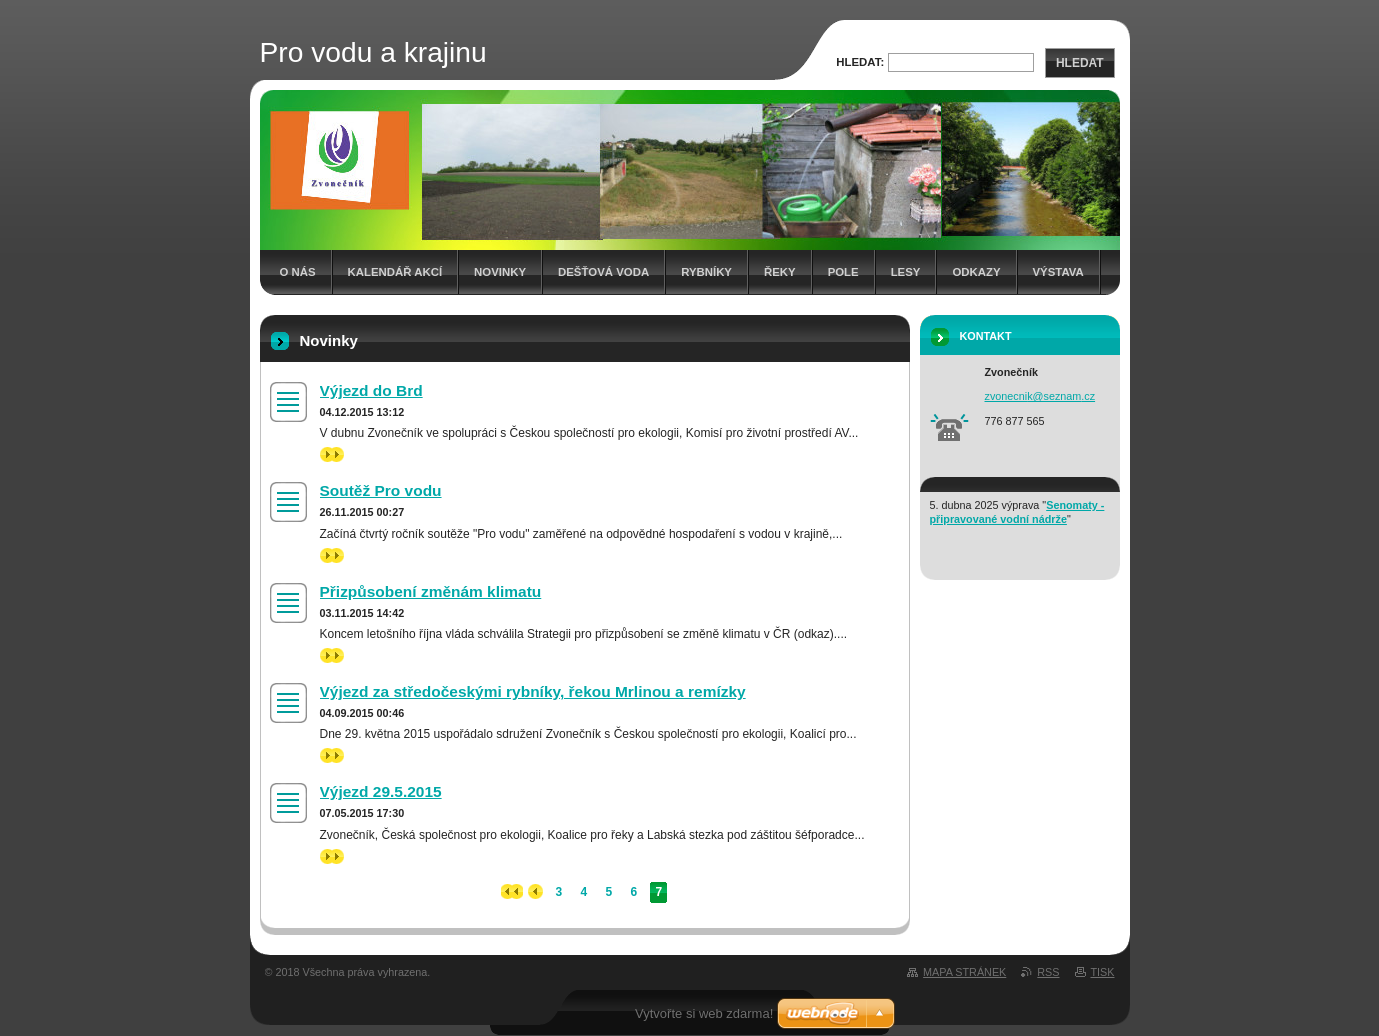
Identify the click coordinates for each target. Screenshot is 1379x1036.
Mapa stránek (964, 972)
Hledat (1080, 63)
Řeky (780, 272)
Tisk (1103, 972)
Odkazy (976, 272)
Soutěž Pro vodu (381, 490)
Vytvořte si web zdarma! (704, 1013)
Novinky (500, 272)
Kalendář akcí (395, 272)
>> (332, 454)
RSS (1048, 972)
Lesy (906, 272)
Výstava (1058, 272)
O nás (298, 272)
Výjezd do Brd (371, 390)
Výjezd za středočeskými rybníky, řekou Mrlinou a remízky (533, 691)
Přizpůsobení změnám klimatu (431, 591)
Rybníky (706, 272)
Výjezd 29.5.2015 (381, 791)
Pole (843, 272)
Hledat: (860, 62)
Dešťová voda (603, 272)
